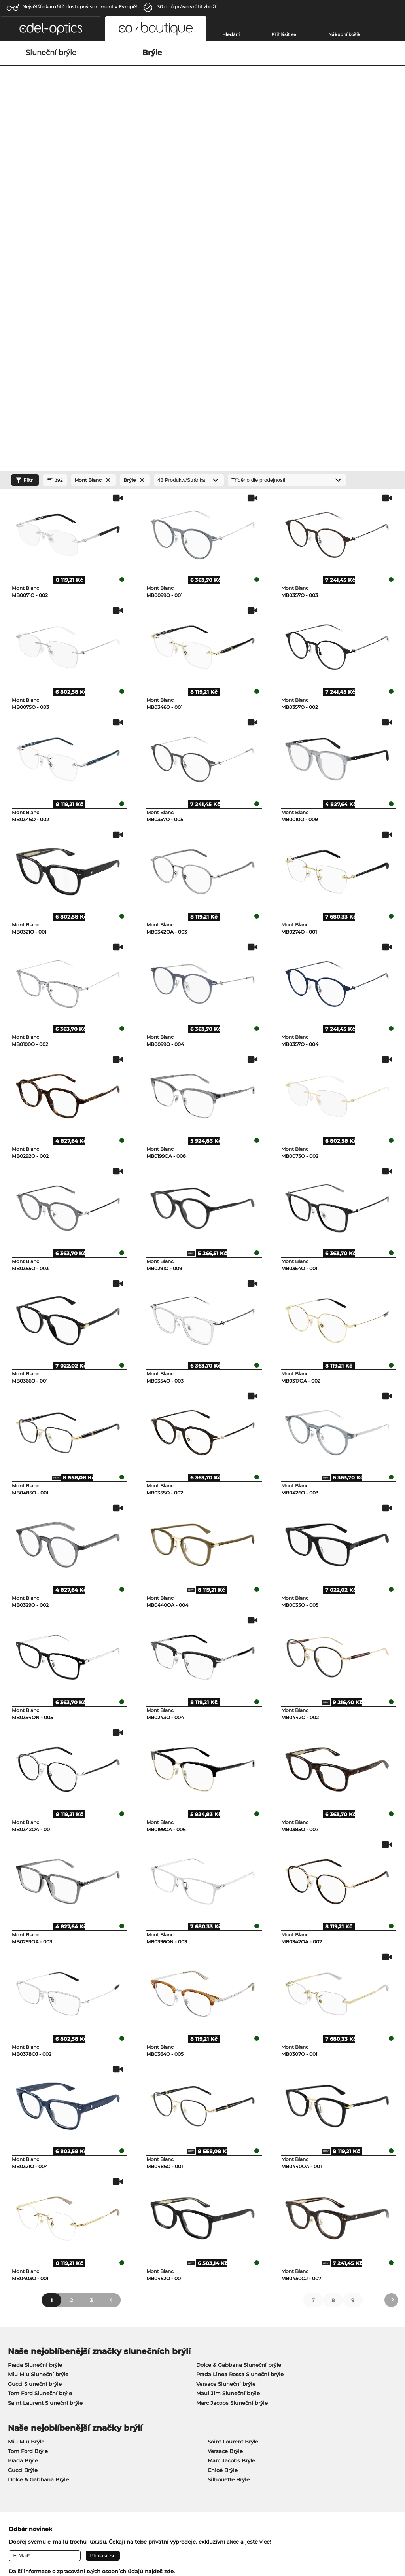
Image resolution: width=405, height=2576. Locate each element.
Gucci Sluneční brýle (35, 2092)
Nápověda (283, 2366)
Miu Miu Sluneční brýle (38, 2083)
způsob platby (155, 2378)
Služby (146, 2366)
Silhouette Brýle (229, 2188)
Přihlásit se (283, 34)
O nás (13, 2366)
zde (169, 2280)
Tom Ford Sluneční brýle (40, 2102)
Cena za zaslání (157, 2388)
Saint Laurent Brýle (233, 2150)
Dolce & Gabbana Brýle (38, 2188)
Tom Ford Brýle (28, 2159)
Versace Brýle (225, 2159)
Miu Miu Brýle (26, 2150)
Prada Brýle (23, 2169)
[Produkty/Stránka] (188, 188)
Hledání (231, 34)
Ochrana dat (79, 2528)
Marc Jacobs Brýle (231, 2169)
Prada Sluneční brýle (35, 2073)
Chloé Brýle (223, 2178)
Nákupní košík (344, 34)
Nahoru (388, 2528)
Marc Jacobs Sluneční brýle (232, 2111)
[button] (50, 28)
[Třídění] (287, 188)
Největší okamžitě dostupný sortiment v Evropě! (79, 6)
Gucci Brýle (23, 2178)
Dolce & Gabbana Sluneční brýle (238, 2073)
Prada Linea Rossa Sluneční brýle (240, 2083)
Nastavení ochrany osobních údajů (50, 2378)
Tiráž (105, 2528)
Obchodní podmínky (32, 2528)
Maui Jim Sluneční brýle (228, 2102)
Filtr (23, 188)
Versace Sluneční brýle (225, 2092)
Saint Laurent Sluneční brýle (45, 2111)
